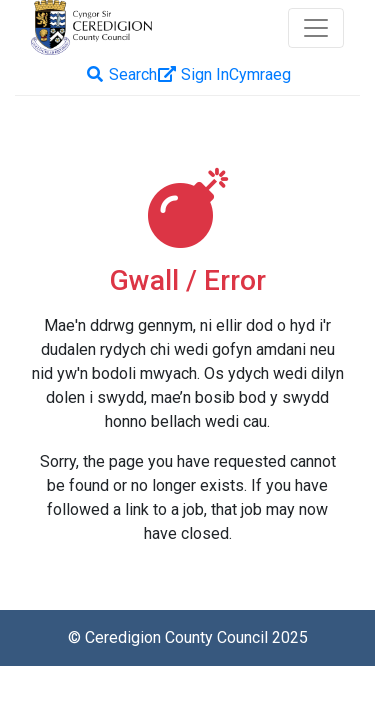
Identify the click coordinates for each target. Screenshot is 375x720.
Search (121, 74)
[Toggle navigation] (316, 28)
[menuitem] (260, 74)
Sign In (193, 74)
